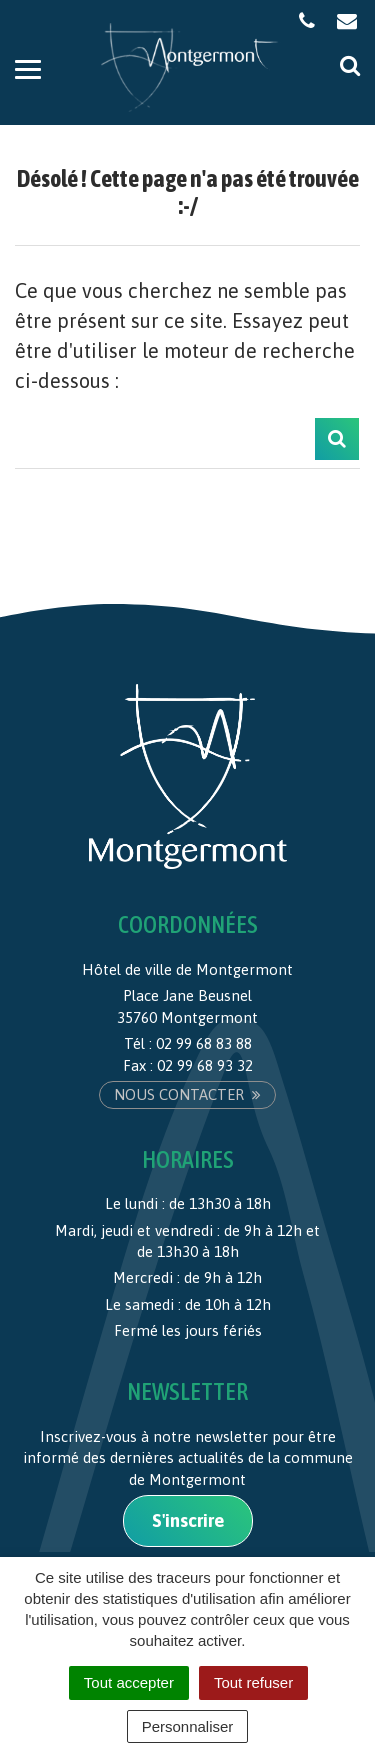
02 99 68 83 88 (204, 1043)
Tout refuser (253, 1682)
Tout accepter (129, 1682)
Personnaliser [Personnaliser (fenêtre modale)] (188, 1726)
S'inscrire (188, 1520)
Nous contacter (187, 1094)
